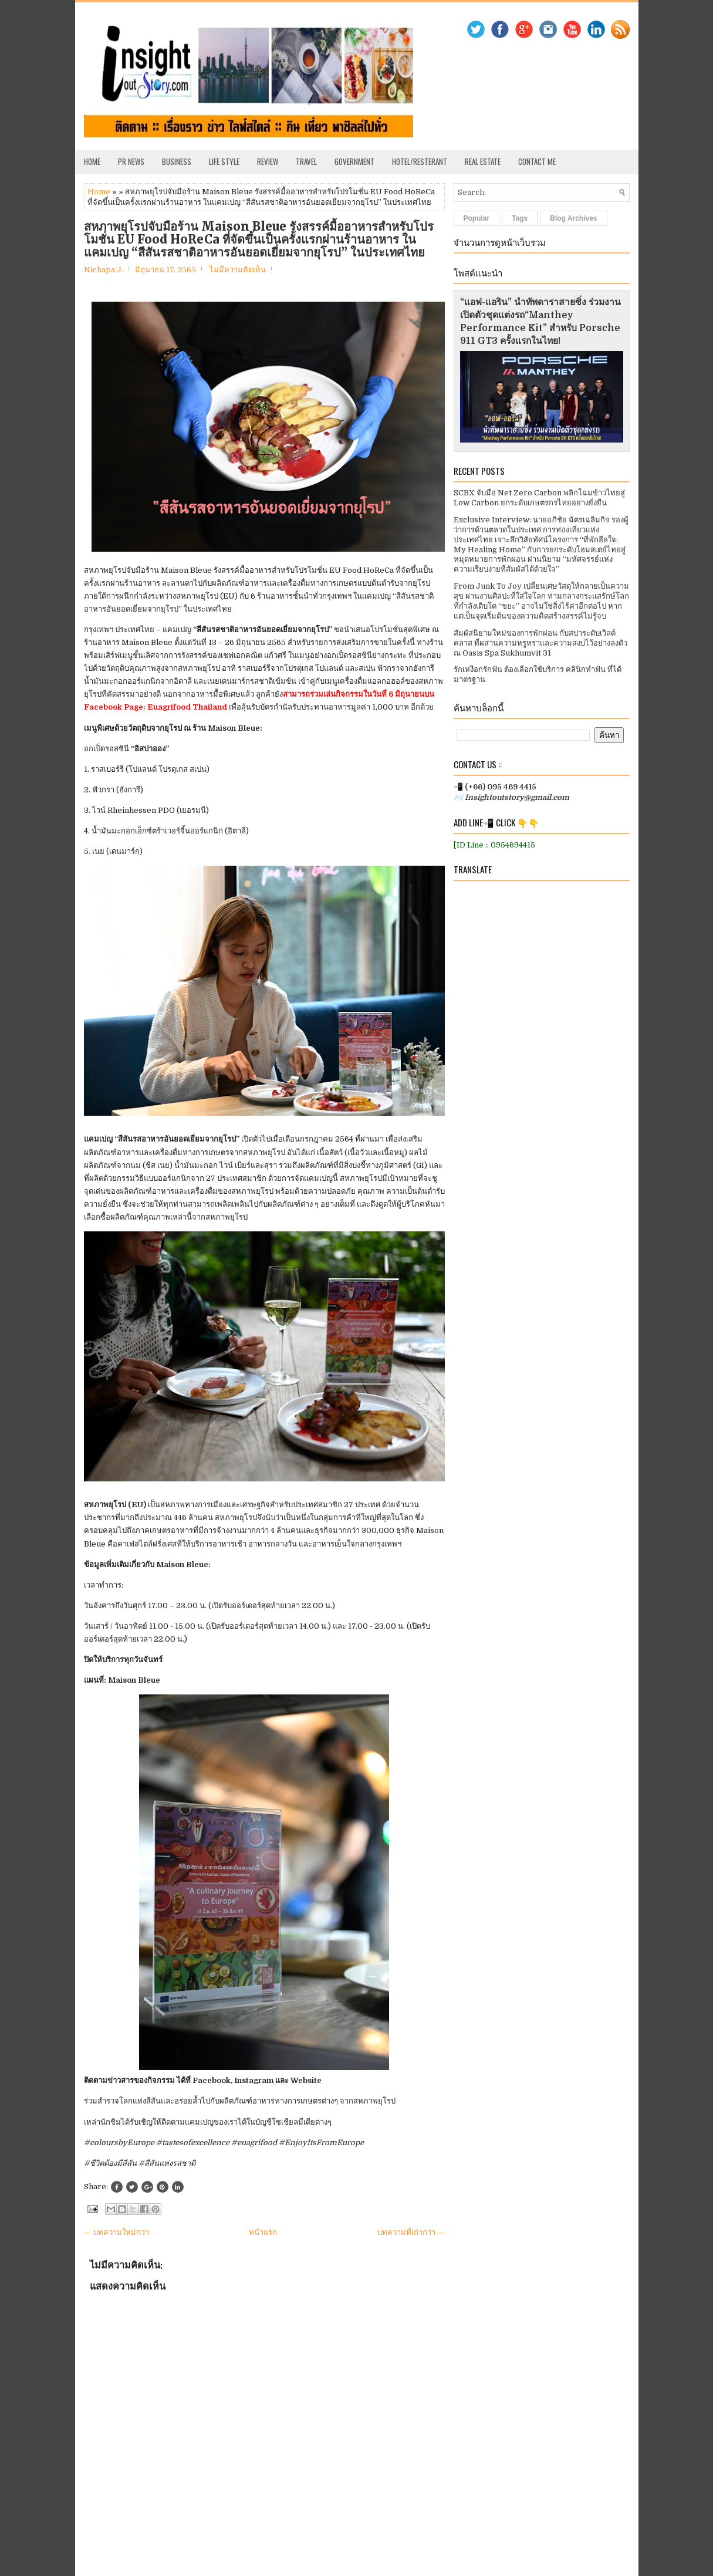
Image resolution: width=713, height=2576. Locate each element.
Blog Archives (573, 218)
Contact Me (537, 161)
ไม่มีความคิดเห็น (237, 269)
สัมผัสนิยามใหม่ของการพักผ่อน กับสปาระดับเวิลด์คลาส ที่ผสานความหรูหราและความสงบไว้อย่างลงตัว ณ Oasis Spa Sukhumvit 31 (540, 643)
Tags (520, 218)
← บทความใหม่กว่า (116, 2232)
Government (354, 161)
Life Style (224, 161)
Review (267, 161)
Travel (306, 161)
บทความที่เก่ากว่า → (411, 2232)
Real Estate (483, 161)
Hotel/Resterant (419, 161)
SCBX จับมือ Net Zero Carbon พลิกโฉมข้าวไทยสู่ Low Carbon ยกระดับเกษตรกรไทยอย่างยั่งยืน (539, 497)
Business (176, 161)
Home (92, 161)
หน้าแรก (263, 2232)
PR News (131, 161)
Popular (477, 218)
